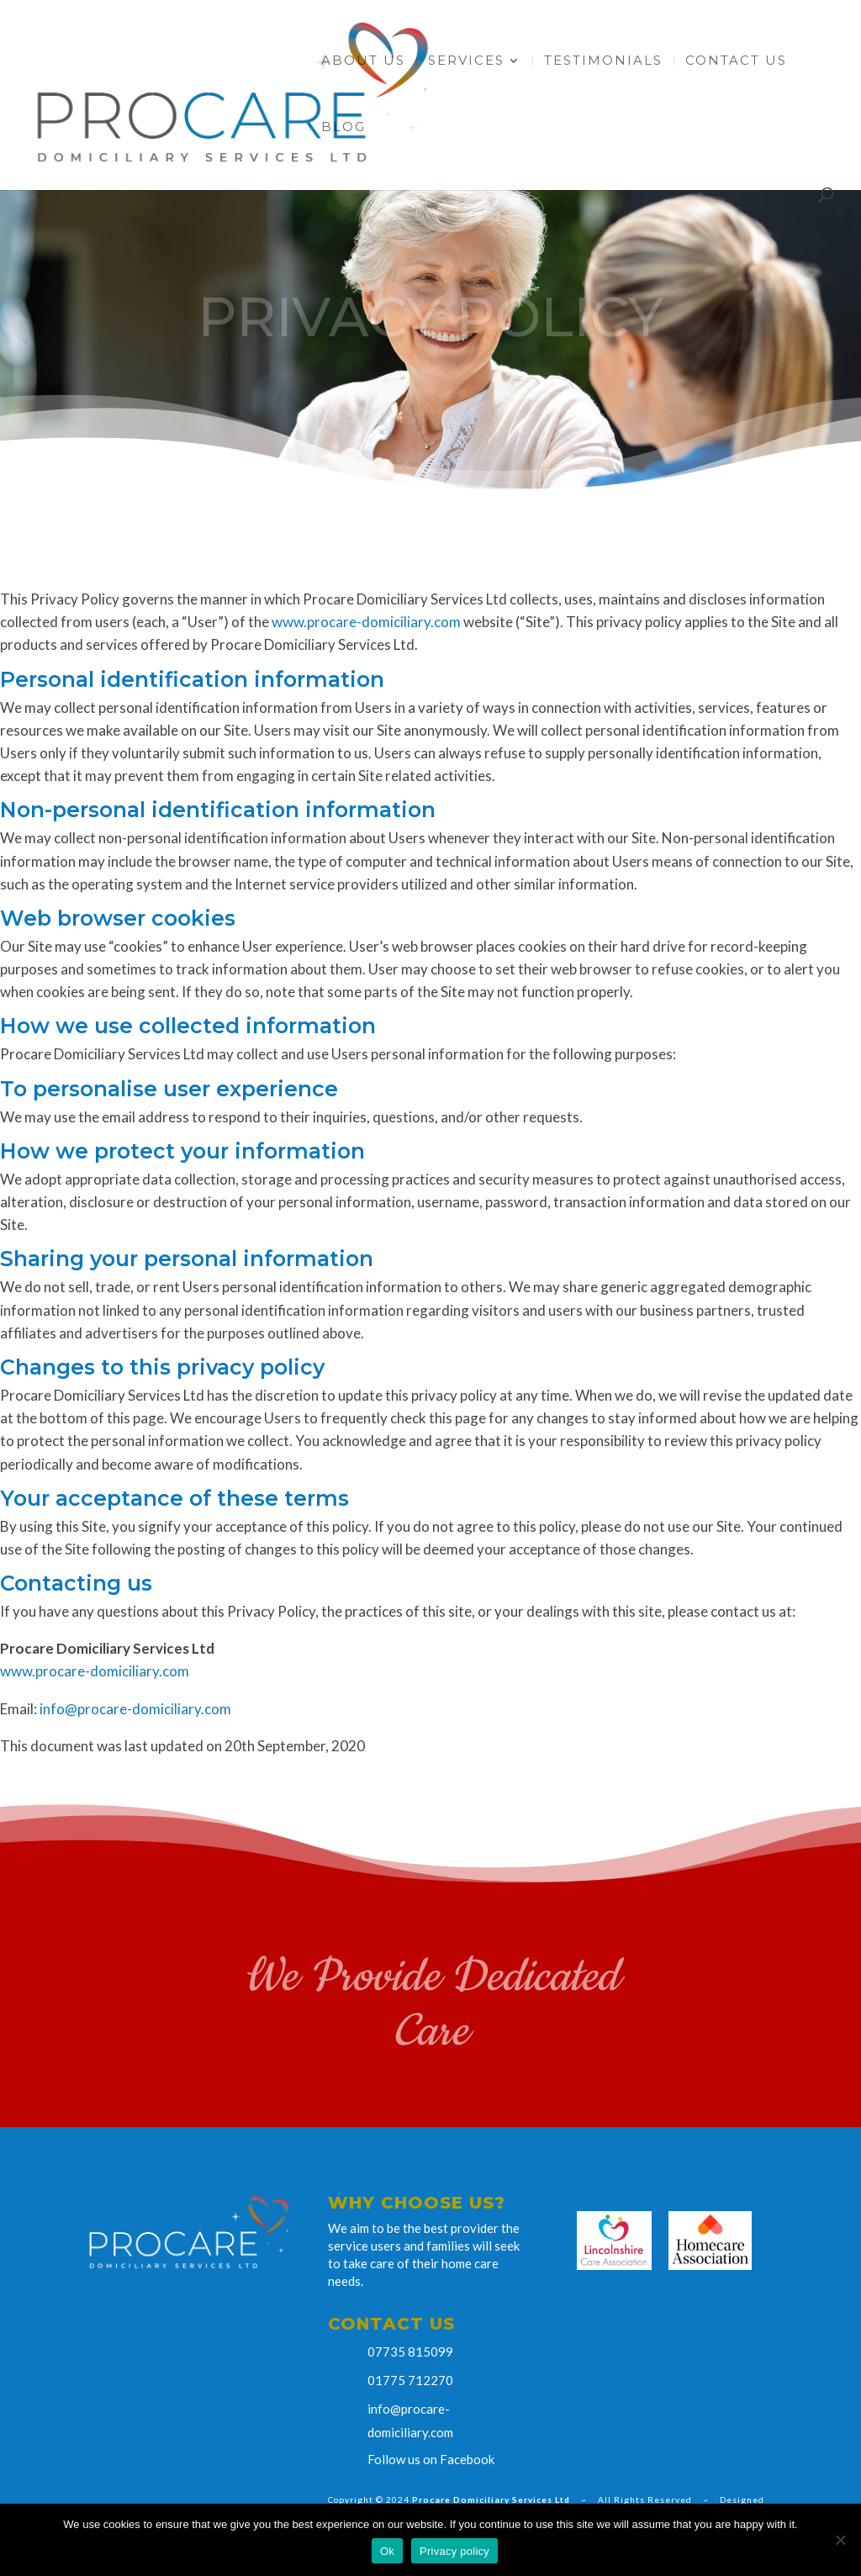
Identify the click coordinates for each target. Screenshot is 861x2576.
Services (466, 61)
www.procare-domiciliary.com (366, 622)
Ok (387, 2551)
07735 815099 (410, 2351)
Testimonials (603, 61)
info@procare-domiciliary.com (135, 1709)
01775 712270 (410, 2380)
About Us (363, 61)
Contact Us (736, 61)
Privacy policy (454, 2551)
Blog (343, 128)
